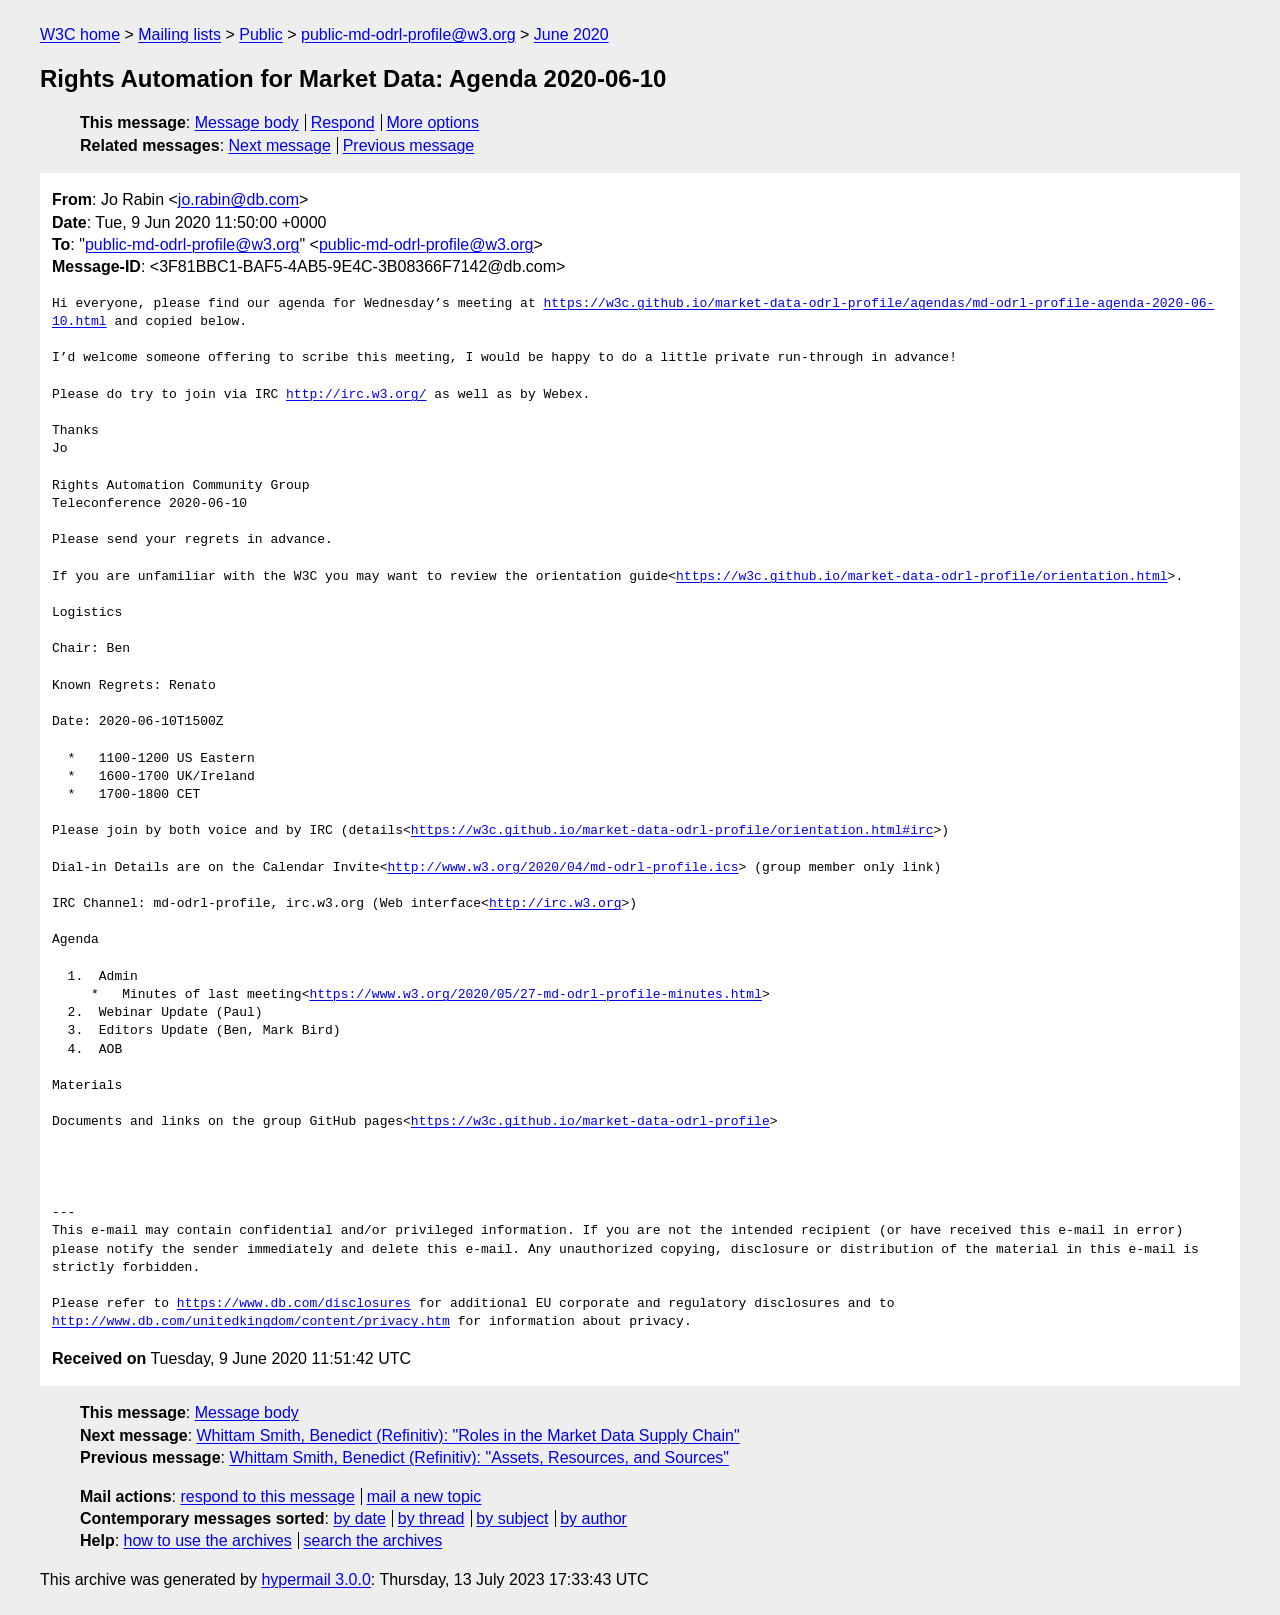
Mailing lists (179, 34)
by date (359, 1518)
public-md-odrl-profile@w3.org (408, 34)
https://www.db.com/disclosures (294, 1304)
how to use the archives (208, 1540)
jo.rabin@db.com (238, 199)
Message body (247, 122)
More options (433, 122)
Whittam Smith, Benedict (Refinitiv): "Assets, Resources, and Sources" (479, 1457)
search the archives (373, 1540)
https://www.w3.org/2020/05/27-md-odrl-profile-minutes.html (535, 995)
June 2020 (571, 34)
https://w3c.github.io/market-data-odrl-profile (590, 1122)
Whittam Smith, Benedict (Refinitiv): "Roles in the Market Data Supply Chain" (468, 1435)
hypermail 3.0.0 (315, 1579)
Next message (280, 145)
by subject (512, 1518)
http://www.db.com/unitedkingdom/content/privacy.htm (251, 1322)
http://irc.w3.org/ (356, 395)
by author (593, 1518)
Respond (343, 122)
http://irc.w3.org (555, 904)
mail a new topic (424, 1496)
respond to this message (267, 1496)
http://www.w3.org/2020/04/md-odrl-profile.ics (562, 868)
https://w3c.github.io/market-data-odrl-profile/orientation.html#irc (672, 831)
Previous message (409, 145)
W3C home (80, 34)
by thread (431, 1518)
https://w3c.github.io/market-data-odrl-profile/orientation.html (921, 577)
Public (261, 34)
